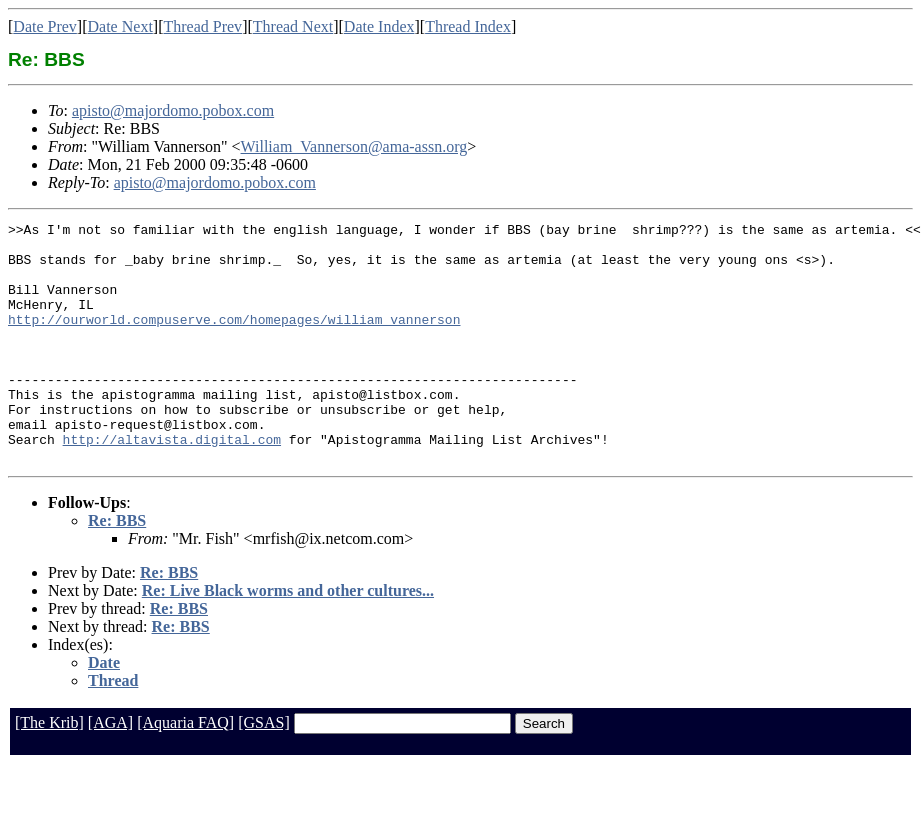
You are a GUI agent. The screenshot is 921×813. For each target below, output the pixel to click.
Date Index (379, 26)
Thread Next (293, 26)
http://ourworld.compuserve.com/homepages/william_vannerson (234, 340)
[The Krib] (49, 770)
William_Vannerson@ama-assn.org (354, 146)
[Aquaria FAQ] (185, 770)
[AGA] (110, 770)
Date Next (120, 26)
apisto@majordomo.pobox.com (173, 110)
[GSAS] (264, 770)
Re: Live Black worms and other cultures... (288, 638)
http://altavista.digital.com (172, 484)
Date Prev (45, 26)
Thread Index (468, 26)
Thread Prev (202, 26)
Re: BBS (117, 568)
